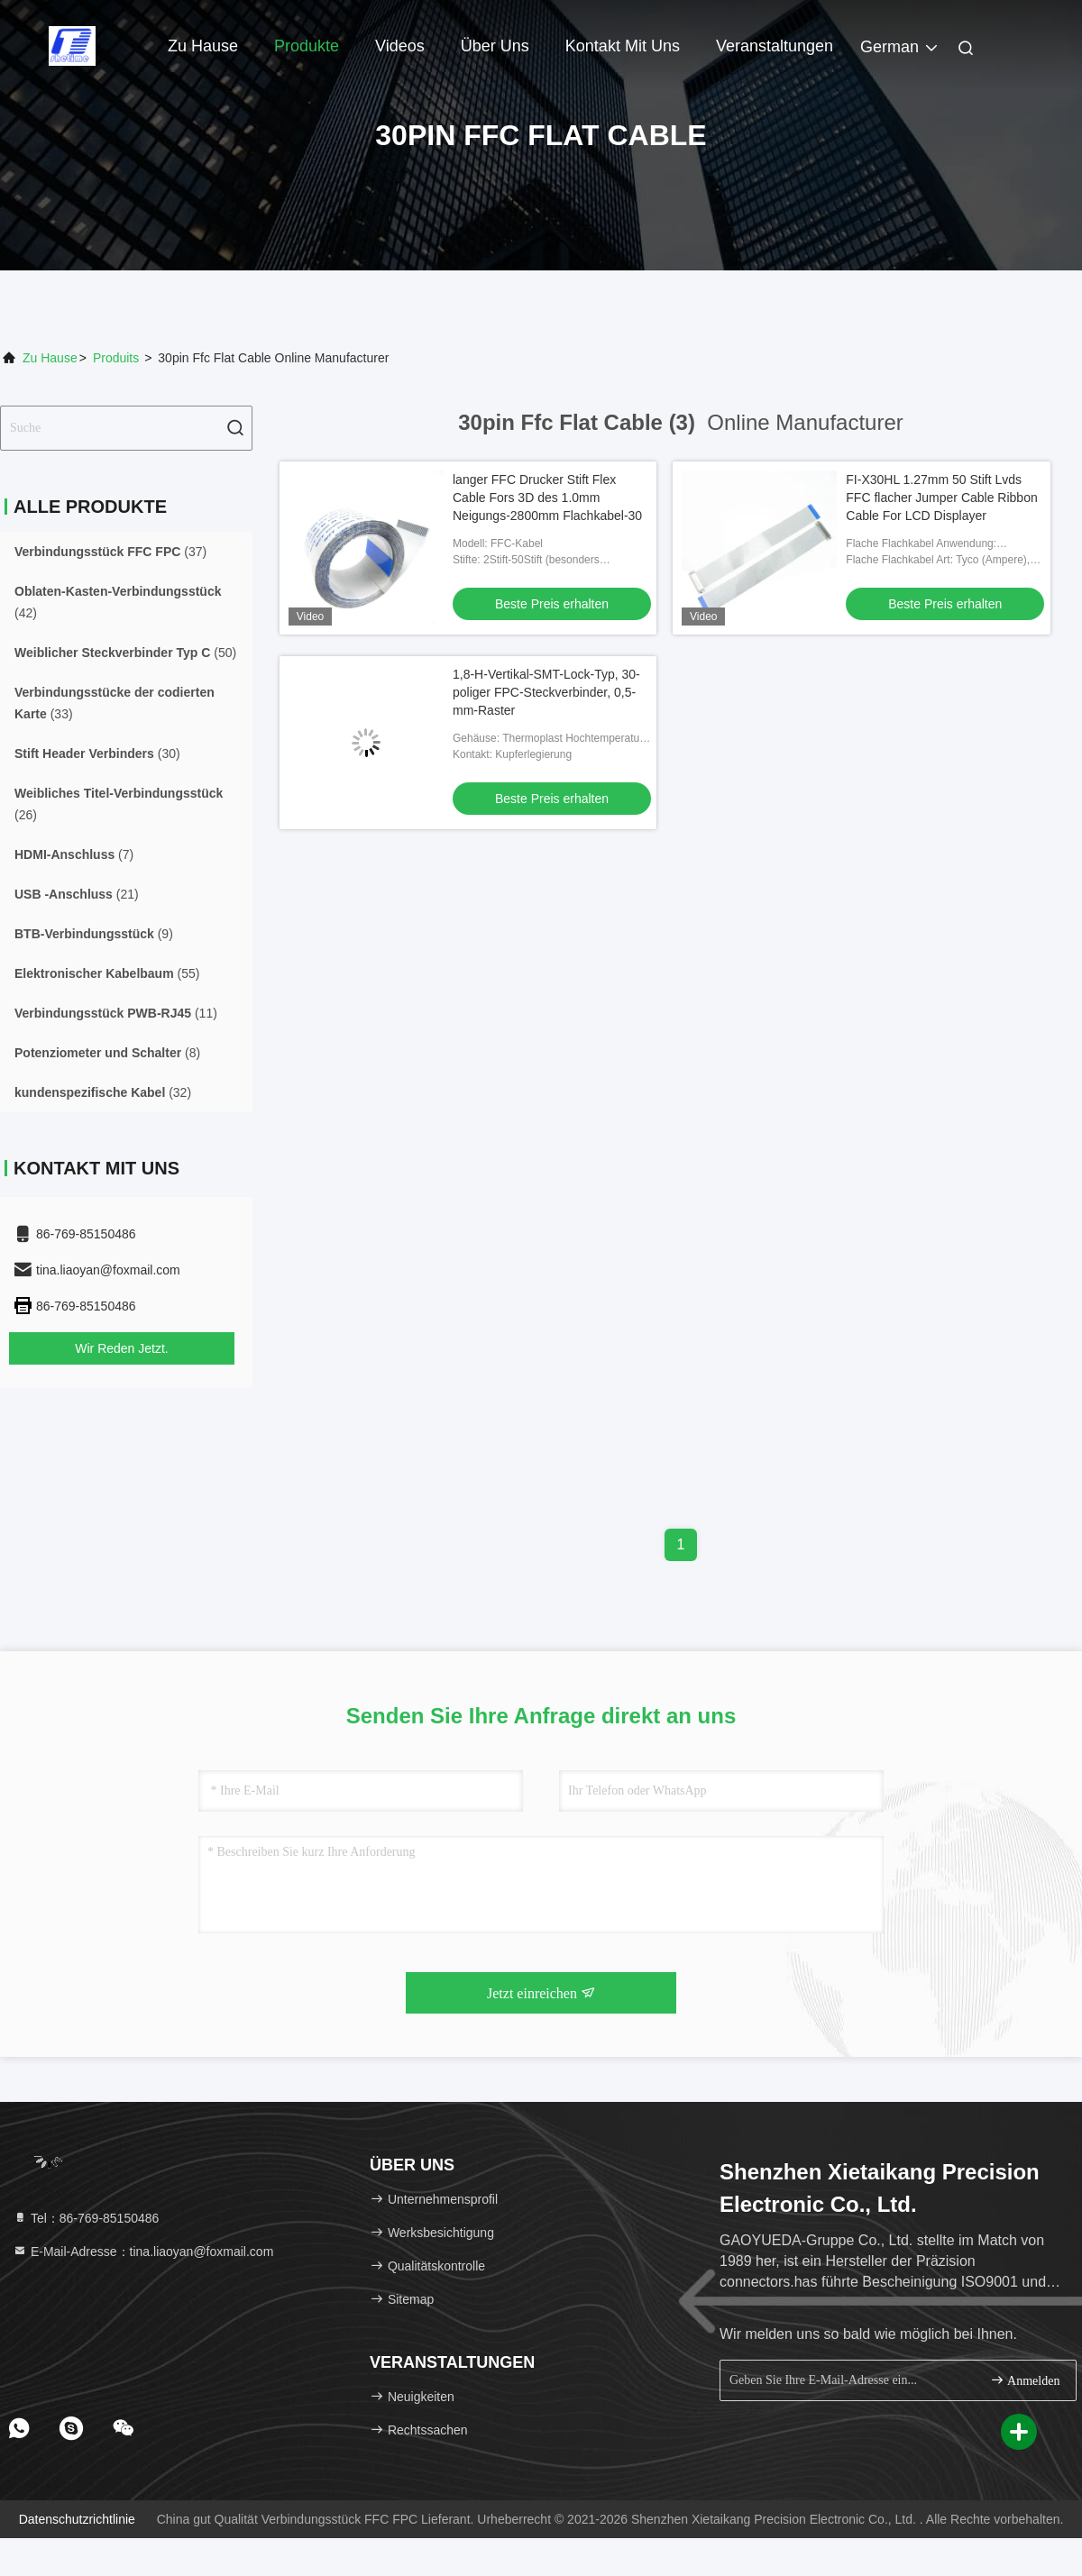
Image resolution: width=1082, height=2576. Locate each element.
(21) (76, 894)
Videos (400, 46)
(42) (117, 602)
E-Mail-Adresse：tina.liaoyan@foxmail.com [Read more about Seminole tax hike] (143, 2251)
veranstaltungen (774, 46)
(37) (110, 551)
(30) (97, 753)
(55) (106, 973)
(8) (107, 1053)
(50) (125, 652)
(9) (93, 934)
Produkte (306, 46)
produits (116, 358)
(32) (102, 1092)
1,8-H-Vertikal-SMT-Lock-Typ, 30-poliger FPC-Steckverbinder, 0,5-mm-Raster (546, 692)
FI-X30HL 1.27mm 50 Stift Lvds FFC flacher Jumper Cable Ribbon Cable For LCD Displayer (941, 497)
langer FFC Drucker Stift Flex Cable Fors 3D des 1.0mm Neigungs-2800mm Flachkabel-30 (547, 497)
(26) (118, 804)
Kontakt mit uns (622, 46)
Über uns (495, 46)
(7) (73, 854)
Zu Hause (203, 46)
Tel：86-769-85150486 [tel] (86, 2218)
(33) (114, 703)
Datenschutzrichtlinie (77, 2519)
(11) (115, 1013)
